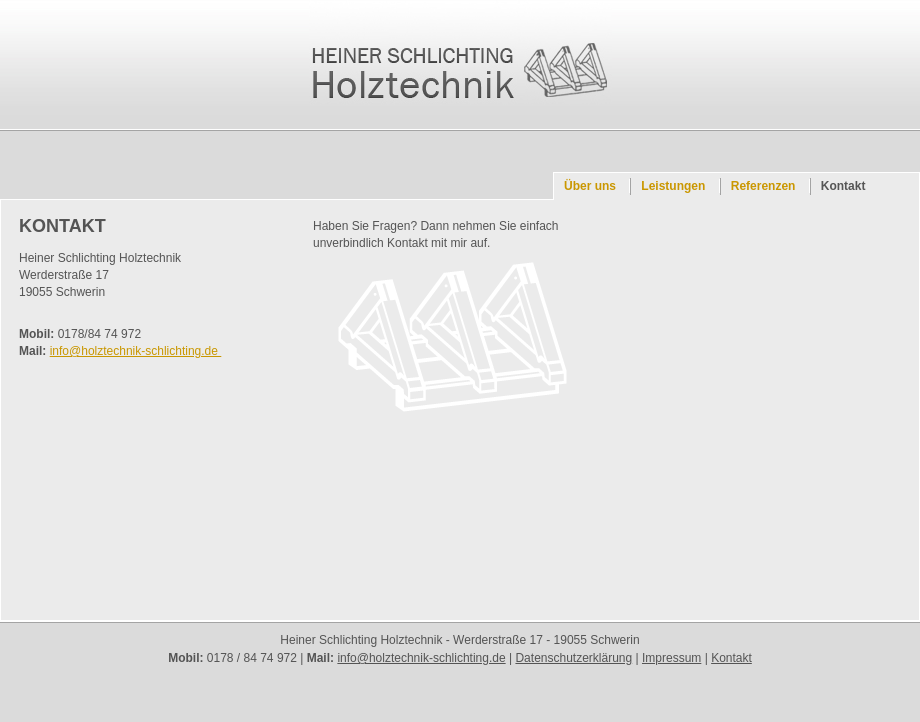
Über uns (590, 186)
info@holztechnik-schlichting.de (136, 351)
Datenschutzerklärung (573, 658)
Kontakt (843, 186)
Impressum (671, 658)
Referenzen (763, 186)
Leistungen (673, 186)
